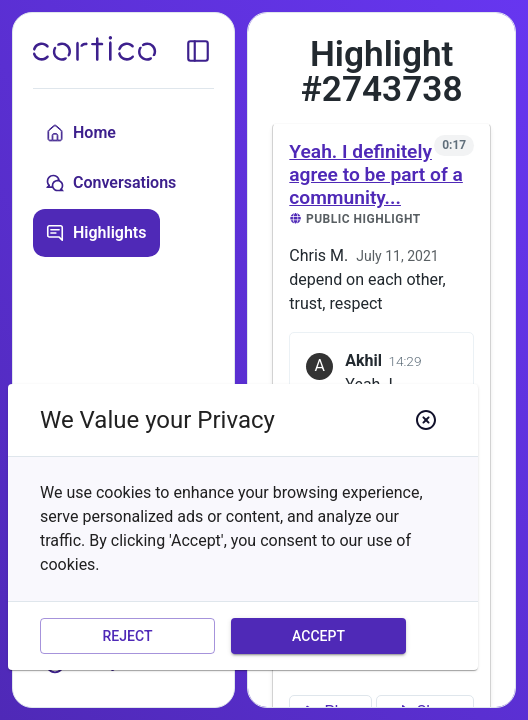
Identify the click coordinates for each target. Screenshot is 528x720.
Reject (127, 636)
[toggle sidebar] (198, 51)
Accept (318, 636)
